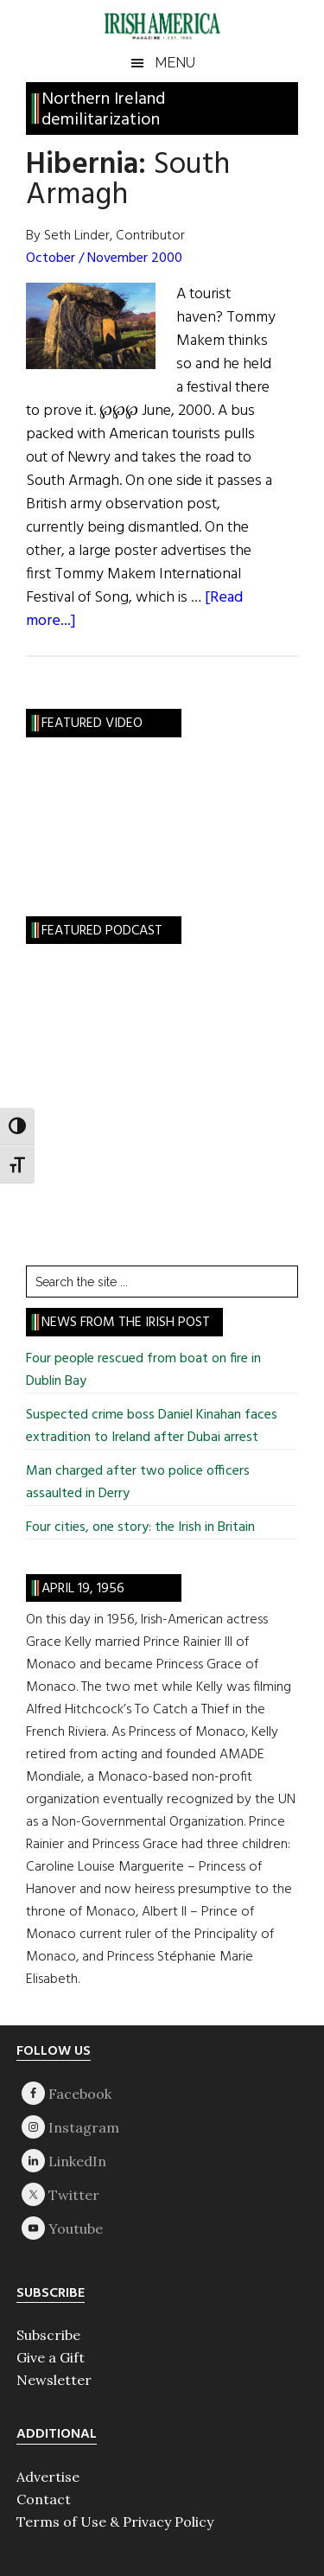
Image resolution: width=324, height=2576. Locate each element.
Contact (43, 2499)
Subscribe (48, 2334)
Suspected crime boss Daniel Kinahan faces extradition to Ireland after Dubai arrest (151, 1426)
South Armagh (128, 180)
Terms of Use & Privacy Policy (114, 2521)
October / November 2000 (104, 258)
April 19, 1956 (82, 1589)
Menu (175, 62)
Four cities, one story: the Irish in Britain (140, 1527)
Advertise (47, 2476)
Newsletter (54, 2379)
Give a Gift (50, 2357)
